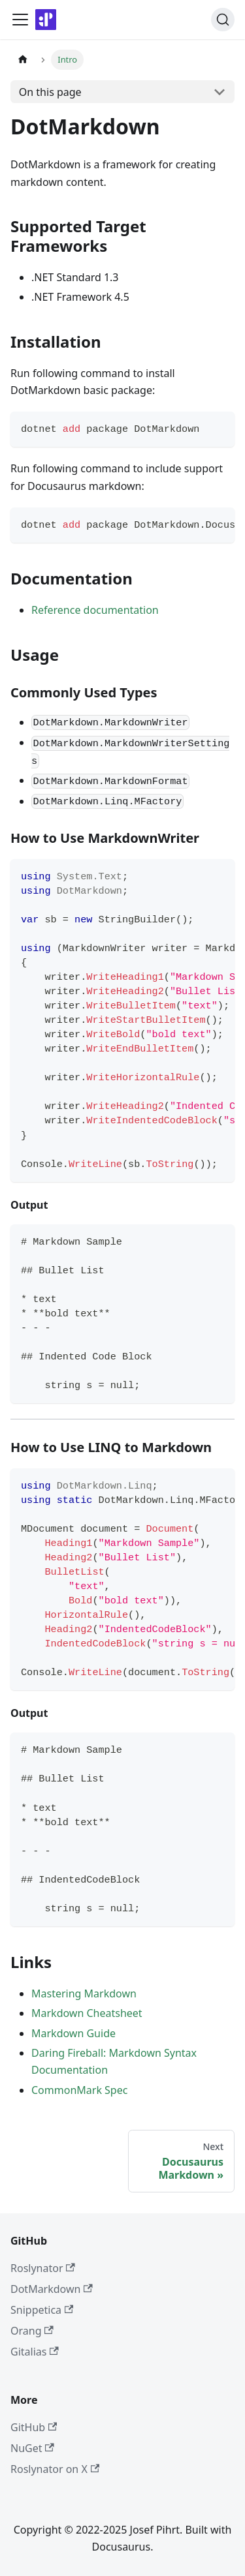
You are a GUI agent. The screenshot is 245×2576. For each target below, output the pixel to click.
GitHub (33, 2427)
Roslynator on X (54, 2469)
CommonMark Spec (79, 2090)
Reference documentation (95, 610)
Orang (32, 2331)
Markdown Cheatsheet (86, 2013)
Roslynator (42, 2268)
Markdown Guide (73, 2033)
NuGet (32, 2448)
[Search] (223, 19)
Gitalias (34, 2351)
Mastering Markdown (84, 1993)
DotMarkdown (51, 2289)
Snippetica (41, 2310)
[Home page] (22, 60)
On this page (50, 92)
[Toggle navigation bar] (20, 19)
